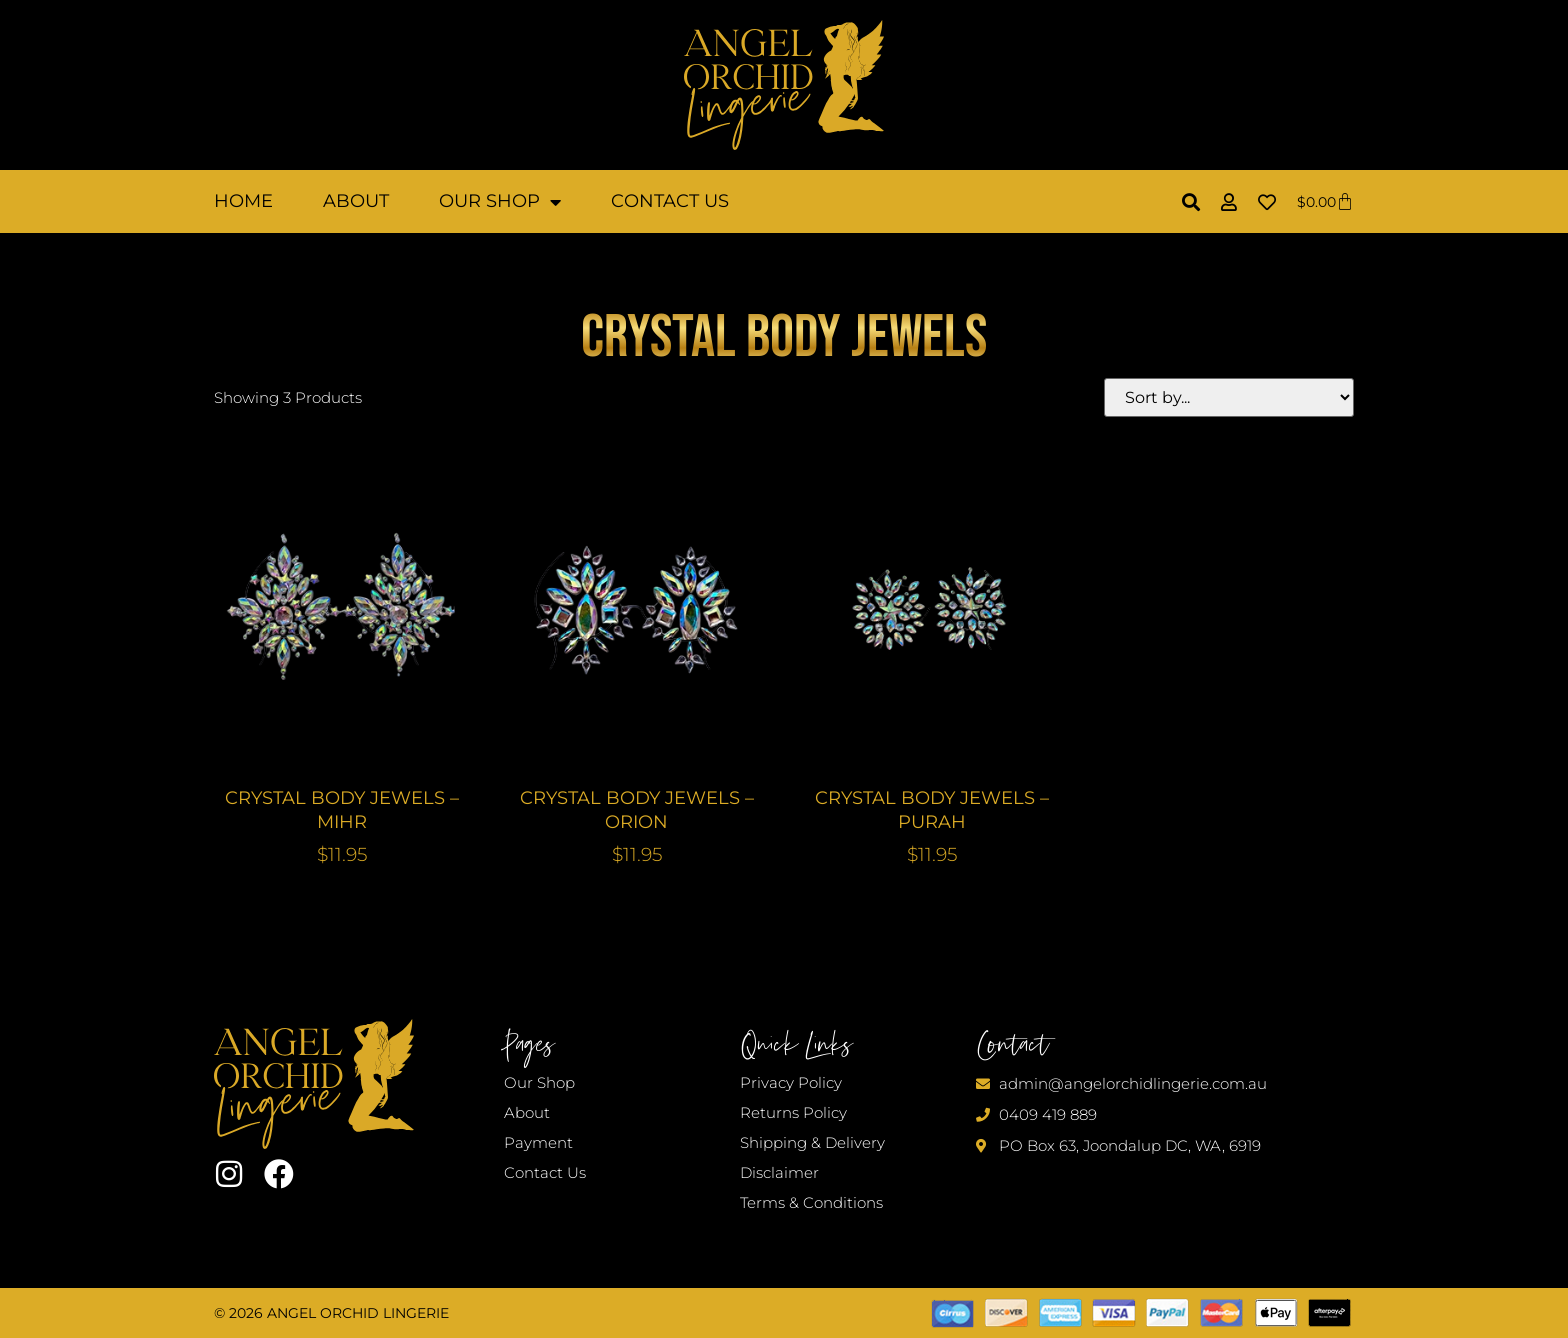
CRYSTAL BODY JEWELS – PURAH (932, 809)
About (356, 201)
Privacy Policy (791, 1082)
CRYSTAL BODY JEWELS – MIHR (342, 809)
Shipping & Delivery (812, 1142)
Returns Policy (793, 1112)
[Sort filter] (1229, 397)
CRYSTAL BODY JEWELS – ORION (637, 809)
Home (243, 201)
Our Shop (500, 201)
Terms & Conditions (811, 1202)
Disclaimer (779, 1172)
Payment (538, 1142)
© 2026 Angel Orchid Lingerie (331, 1313)
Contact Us (670, 201)
